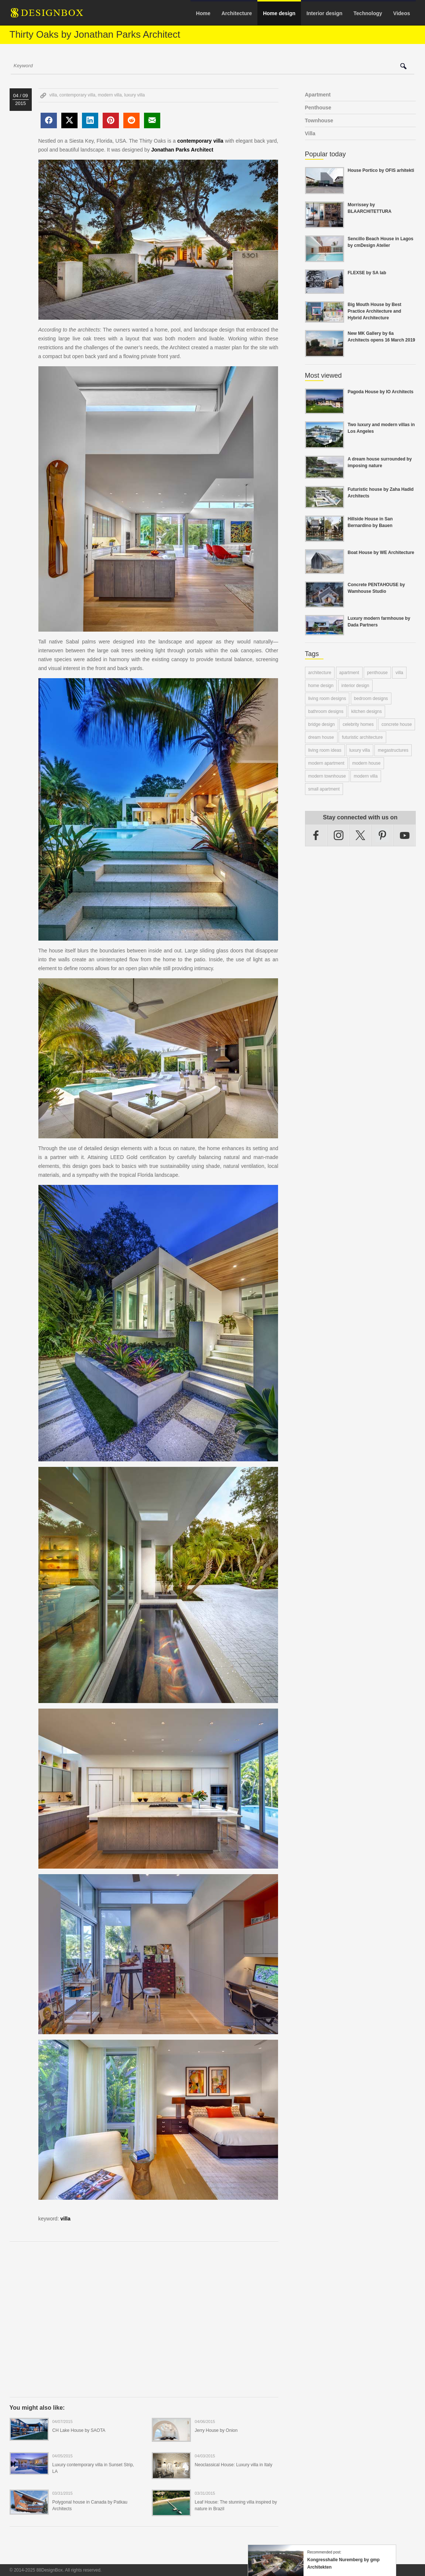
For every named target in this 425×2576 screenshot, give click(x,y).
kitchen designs (366, 711)
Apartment (318, 95)
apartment (349, 672)
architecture (320, 672)
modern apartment (326, 763)
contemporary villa (77, 95)
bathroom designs (325, 711)
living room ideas (325, 750)
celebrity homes (358, 724)
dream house (321, 737)
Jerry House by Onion (216, 2430)
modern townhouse (327, 776)
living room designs (327, 698)
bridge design (321, 724)
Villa (310, 133)
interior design (355, 685)
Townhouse (319, 120)
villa (53, 95)
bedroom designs (371, 698)
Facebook (316, 835)
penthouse (377, 672)
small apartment (324, 789)
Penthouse (318, 108)
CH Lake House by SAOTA (79, 2430)
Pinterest (382, 835)
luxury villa (134, 95)
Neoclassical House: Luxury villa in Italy (233, 2464)
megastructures (393, 750)
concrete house (396, 724)
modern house (366, 763)
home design (321, 685)
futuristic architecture (362, 737)
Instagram (339, 835)
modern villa (110, 95)
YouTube (405, 835)
